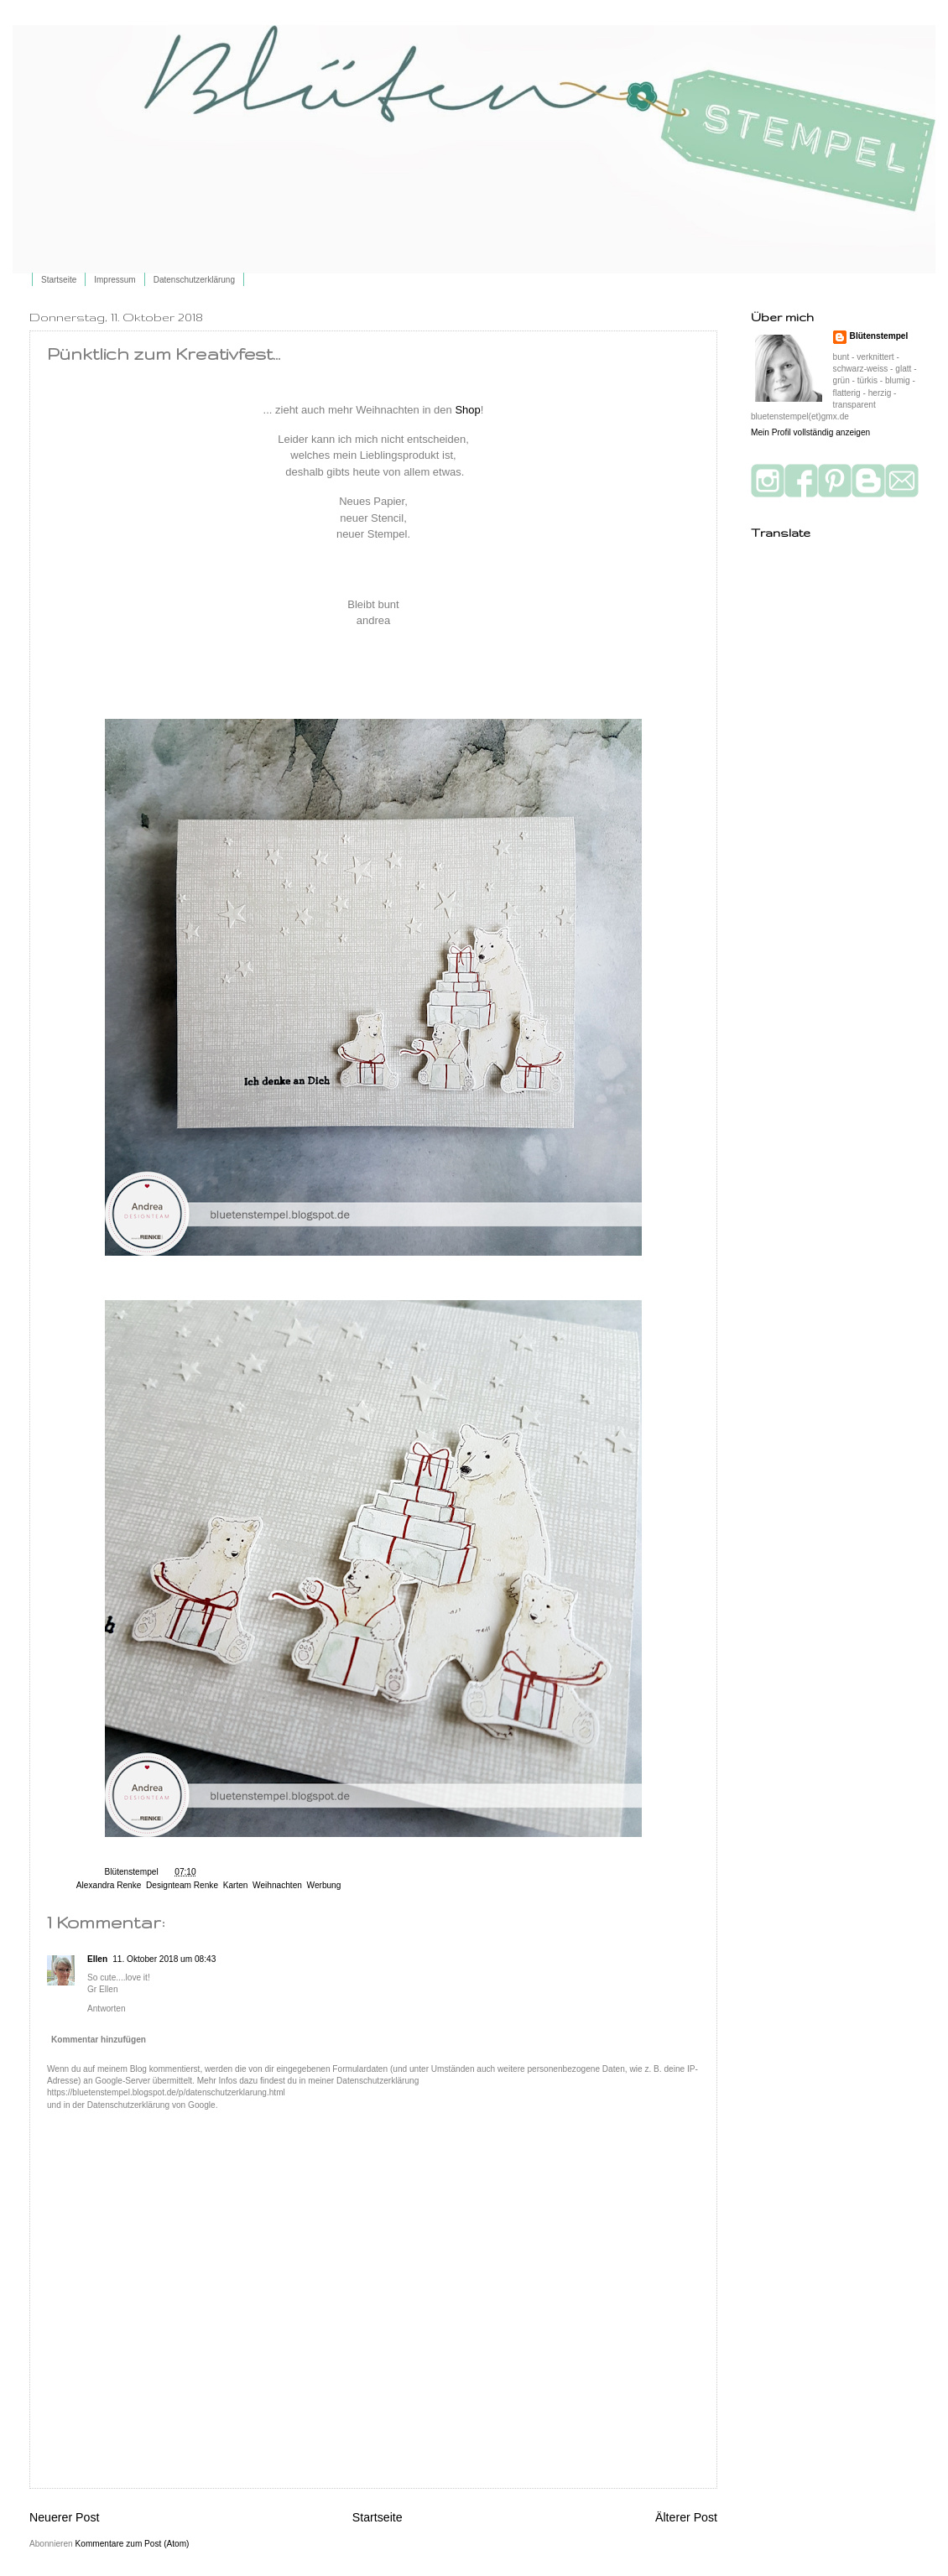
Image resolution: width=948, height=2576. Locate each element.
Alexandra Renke (109, 1885)
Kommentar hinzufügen (98, 2039)
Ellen (97, 1959)
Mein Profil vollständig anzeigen (810, 432)
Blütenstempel (133, 1871)
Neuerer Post (64, 2517)
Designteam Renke (182, 1885)
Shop (467, 409)
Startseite (58, 279)
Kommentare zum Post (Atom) (133, 2543)
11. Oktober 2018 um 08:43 (164, 1959)
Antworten (106, 2008)
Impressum (114, 279)
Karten (235, 1885)
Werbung (324, 1885)
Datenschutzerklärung (194, 279)
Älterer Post (686, 2517)
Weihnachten (277, 1885)
